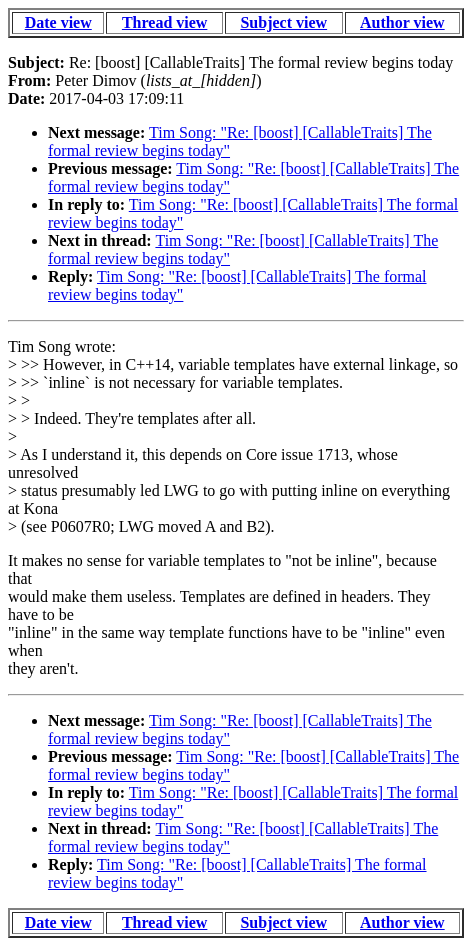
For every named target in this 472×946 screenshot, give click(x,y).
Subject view (283, 22)
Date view (58, 22)
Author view (402, 22)
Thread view (164, 22)
